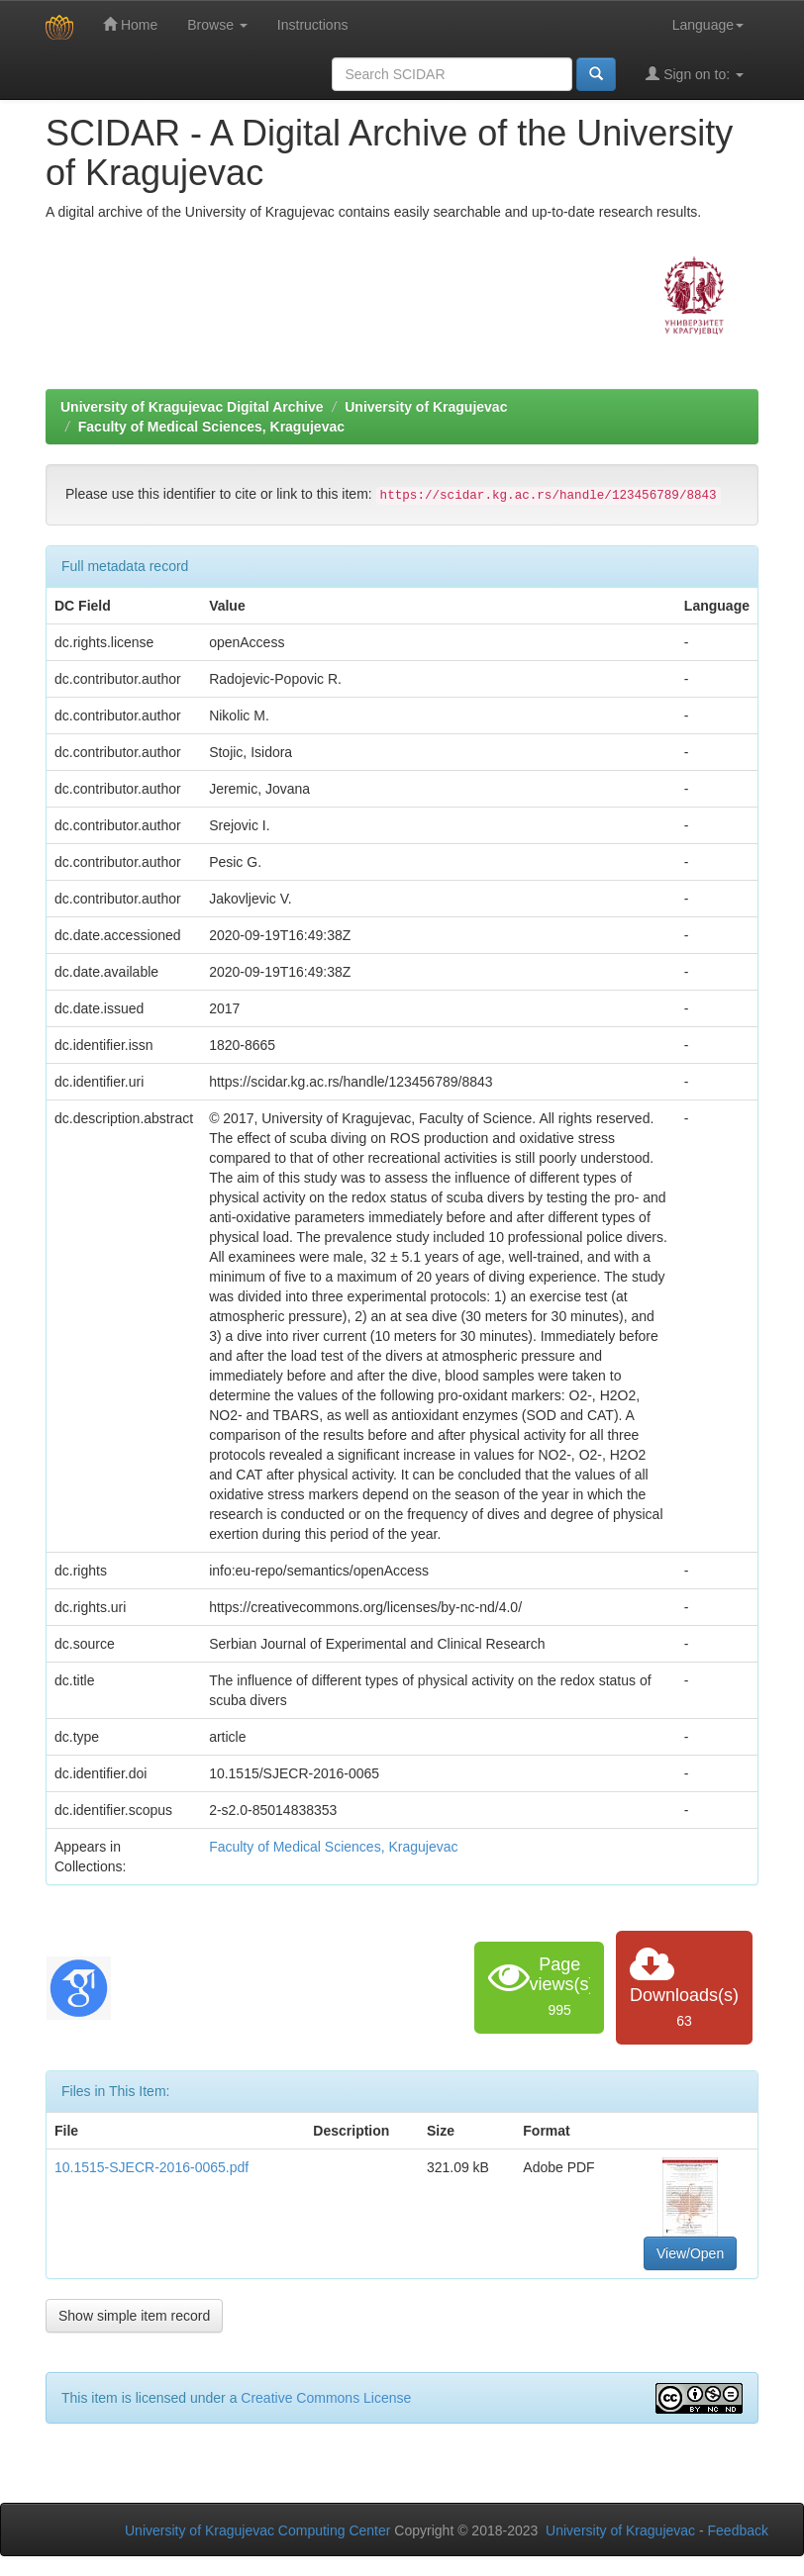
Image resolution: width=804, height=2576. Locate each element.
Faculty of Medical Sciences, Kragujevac (211, 426)
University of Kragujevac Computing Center (257, 2530)
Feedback (738, 2530)
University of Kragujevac (426, 407)
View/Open (690, 2253)
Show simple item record (134, 2316)
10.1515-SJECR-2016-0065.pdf (151, 2167)
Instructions (313, 25)
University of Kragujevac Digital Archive (192, 407)
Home (130, 24)
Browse (217, 25)
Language (708, 25)
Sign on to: (695, 73)
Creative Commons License (326, 2398)
